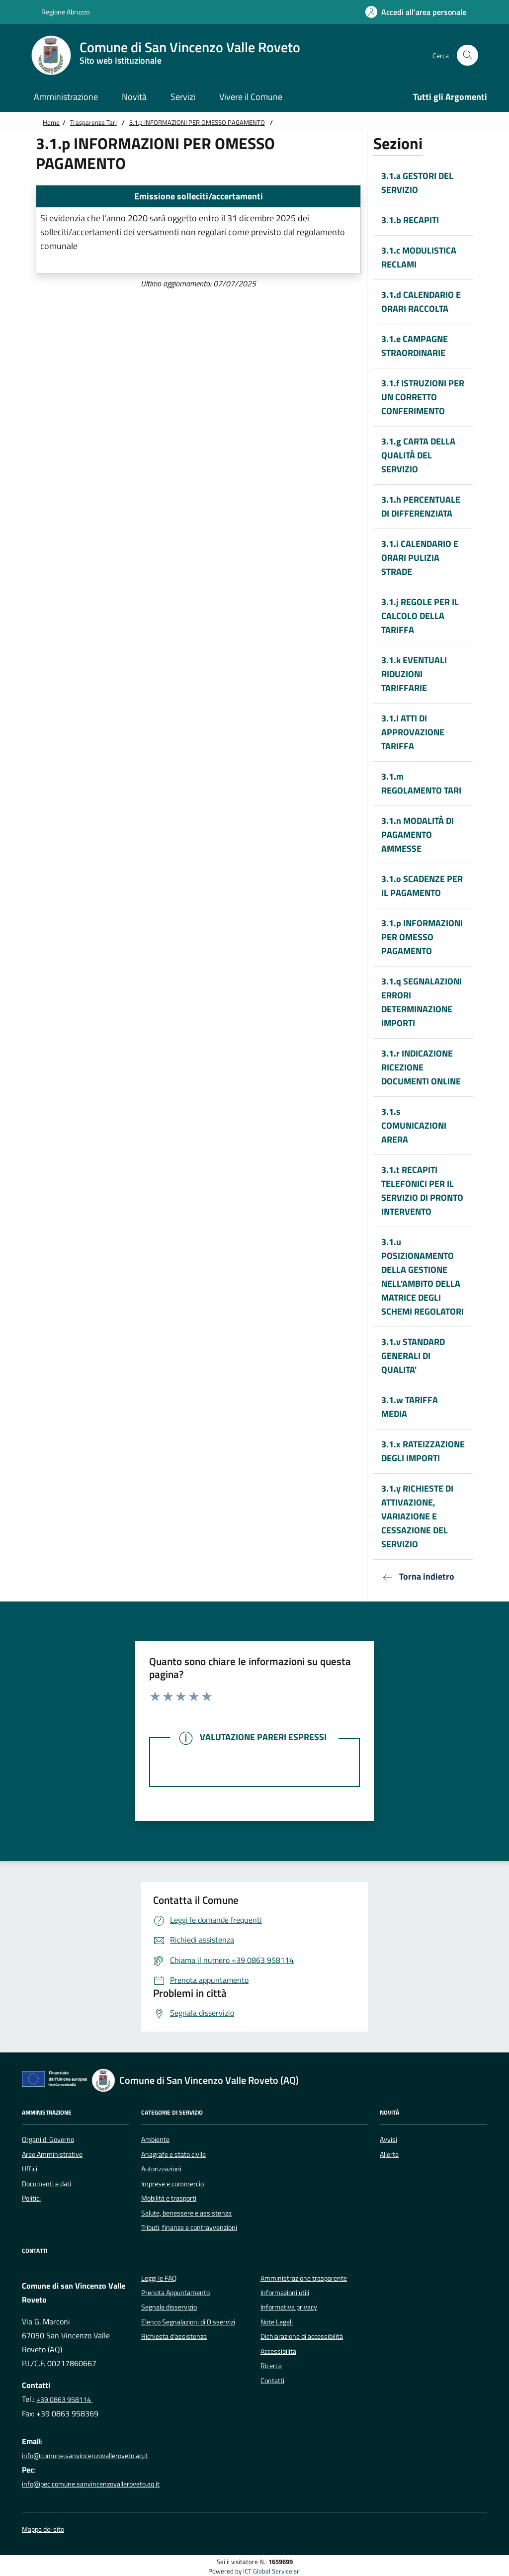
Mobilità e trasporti (168, 2198)
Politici (31, 2198)
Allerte (389, 2154)
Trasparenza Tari (93, 122)
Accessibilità (278, 2351)
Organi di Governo (48, 2139)
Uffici (29, 2168)
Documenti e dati (46, 2183)
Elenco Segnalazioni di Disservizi (188, 2321)
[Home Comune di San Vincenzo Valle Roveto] (171, 55)
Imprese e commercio (172, 2183)
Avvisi (388, 2139)
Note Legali (276, 2321)
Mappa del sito (43, 2529)
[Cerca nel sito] (467, 55)
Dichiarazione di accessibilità (301, 2336)
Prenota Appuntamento (175, 2292)
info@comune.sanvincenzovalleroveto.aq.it (85, 2455)
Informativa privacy (288, 2307)
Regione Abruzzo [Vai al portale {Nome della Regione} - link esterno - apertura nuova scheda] (60, 11)
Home (51, 122)
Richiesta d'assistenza (174, 2336)
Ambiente (155, 2139)
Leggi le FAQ (158, 2278)
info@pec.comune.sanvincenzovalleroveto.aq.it (91, 2484)
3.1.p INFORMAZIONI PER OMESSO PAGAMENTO (197, 122)
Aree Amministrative (52, 2154)
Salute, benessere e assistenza (186, 2213)
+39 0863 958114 (64, 2399)
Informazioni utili (284, 2292)
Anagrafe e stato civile (173, 2154)
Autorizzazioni (161, 2168)
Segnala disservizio (169, 2307)
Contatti (272, 2380)
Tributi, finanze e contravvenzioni (189, 2227)
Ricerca (271, 2365)
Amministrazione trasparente (303, 2278)
